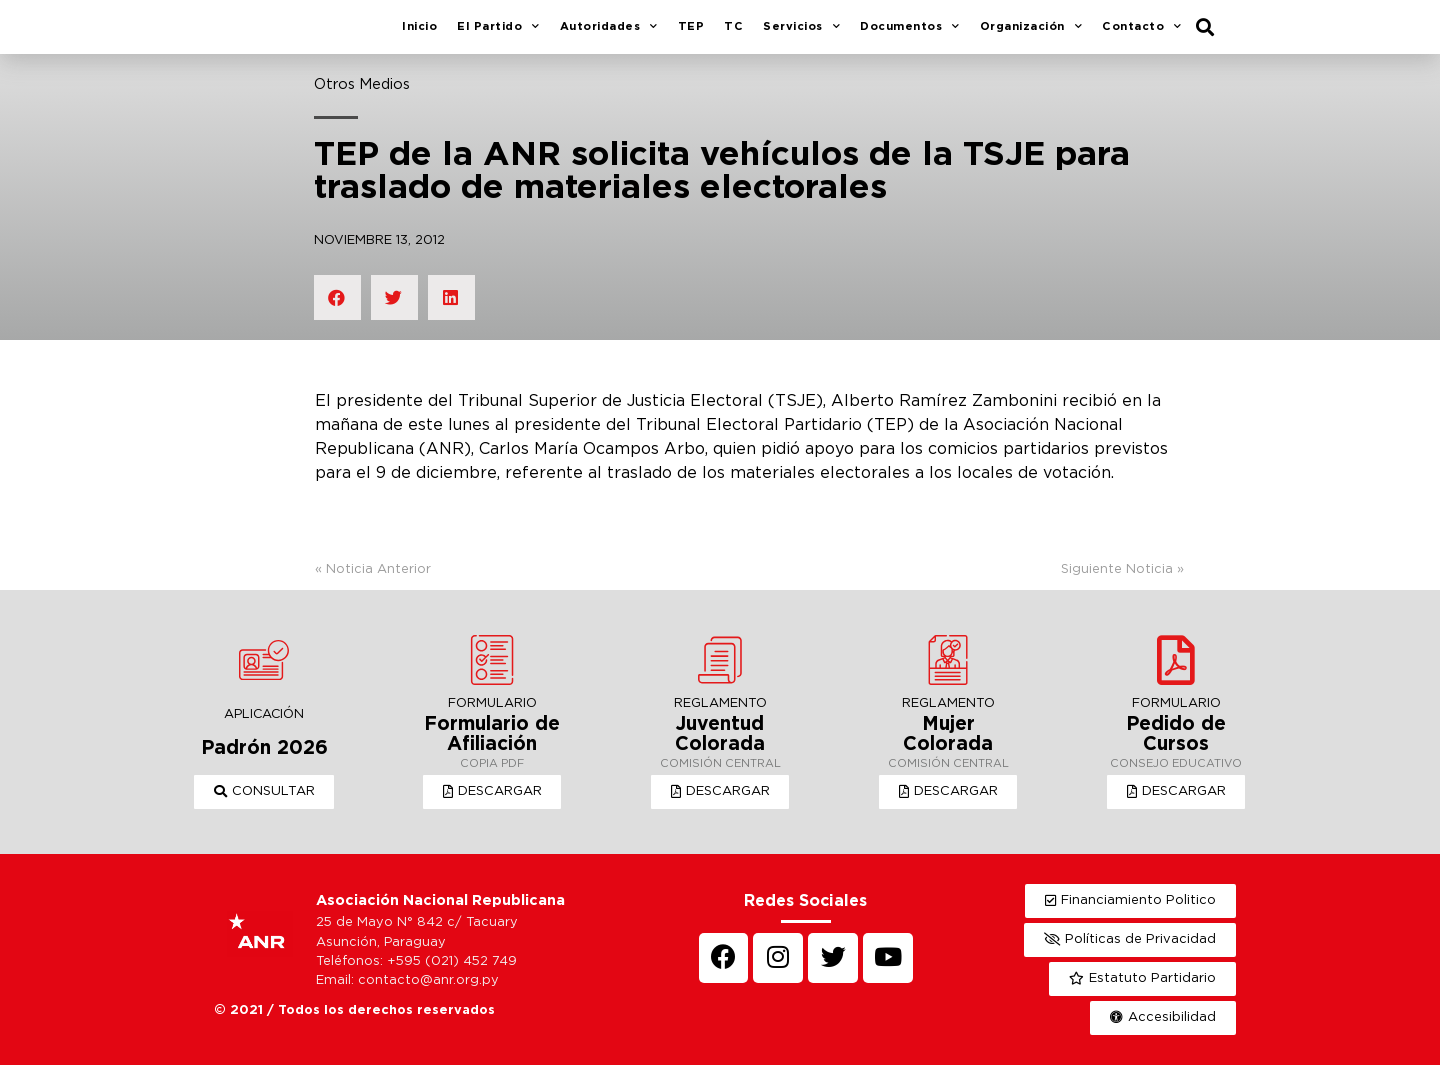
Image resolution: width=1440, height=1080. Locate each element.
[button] (264, 807)
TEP (691, 34)
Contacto (1142, 35)
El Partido (498, 35)
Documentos (910, 35)
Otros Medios (362, 99)
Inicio (419, 34)
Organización (1031, 35)
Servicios (801, 35)
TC (733, 34)
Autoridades (609, 35)
